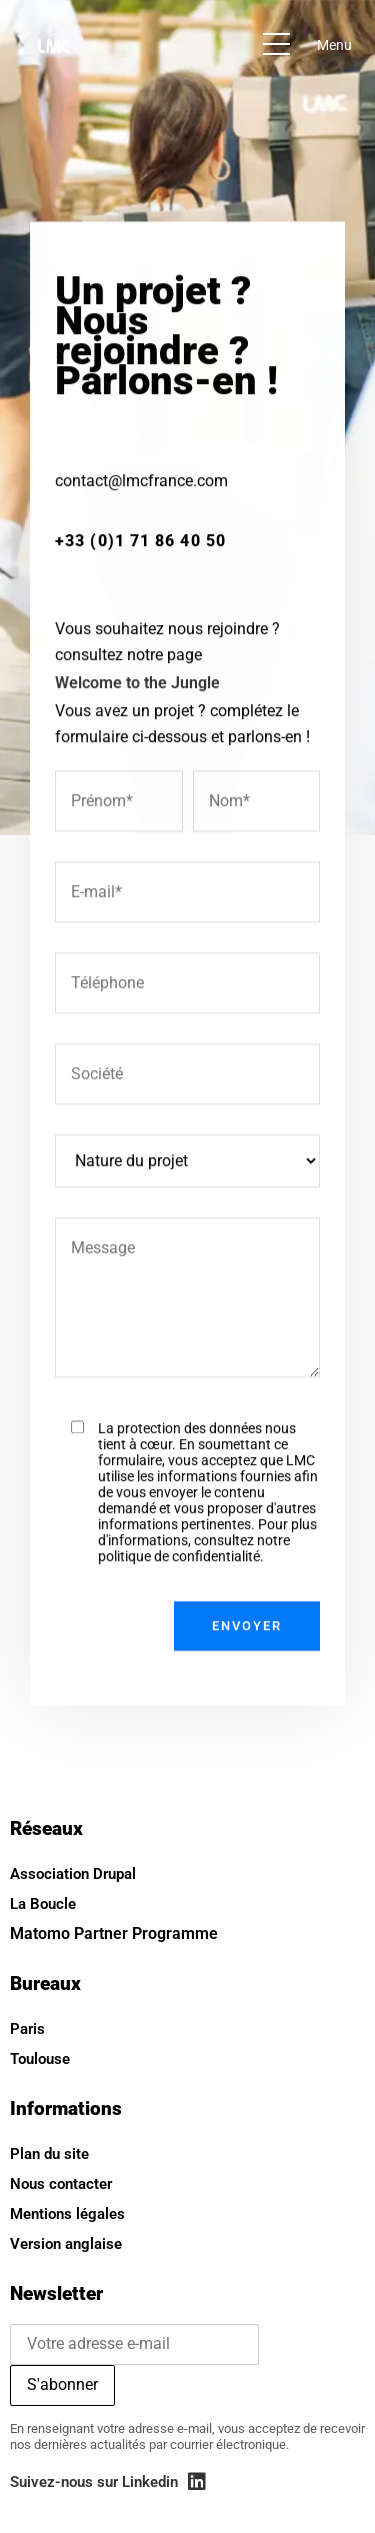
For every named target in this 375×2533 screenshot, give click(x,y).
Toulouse (40, 2059)
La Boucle (43, 1904)
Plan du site (49, 2154)
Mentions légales (67, 2214)
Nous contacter (61, 2184)
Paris (27, 2029)
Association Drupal (73, 1874)
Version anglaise (66, 2244)
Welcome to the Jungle (137, 730)
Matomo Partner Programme (114, 1933)
